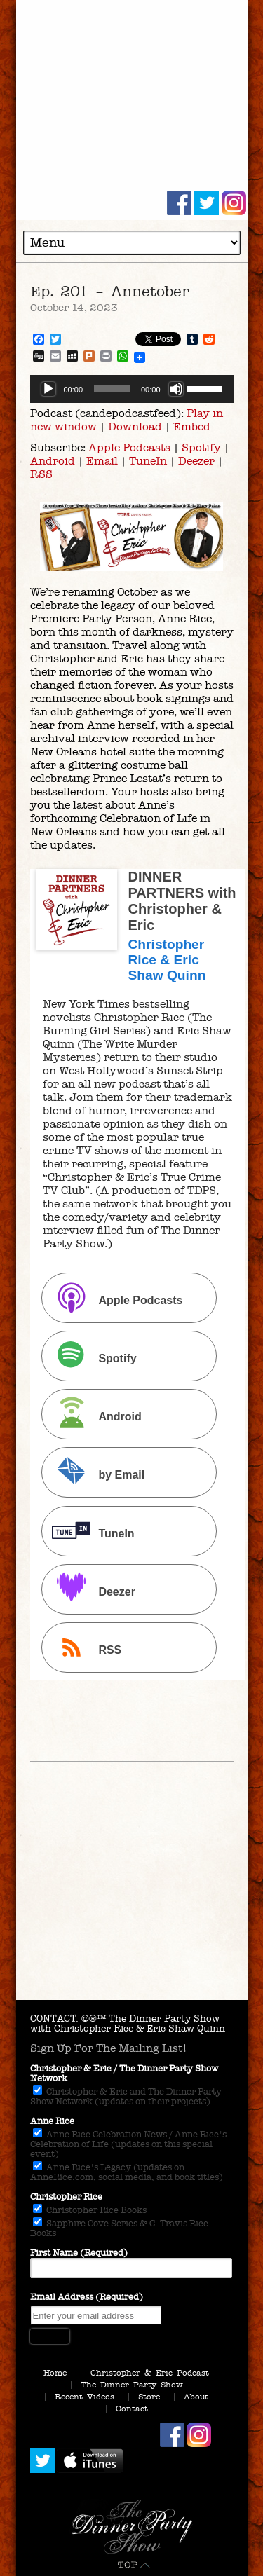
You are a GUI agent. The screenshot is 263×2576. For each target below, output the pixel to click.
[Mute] (176, 389)
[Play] (48, 389)
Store (149, 2397)
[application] (132, 389)
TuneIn (148, 460)
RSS (41, 474)
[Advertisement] (132, 1905)
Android (52, 460)
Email (102, 460)
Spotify (201, 447)
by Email (94, 1474)
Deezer (196, 460)
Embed (191, 426)
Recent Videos (84, 2397)
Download (135, 426)
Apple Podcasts (129, 447)
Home (55, 2373)
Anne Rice (52, 2121)
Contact (132, 2408)
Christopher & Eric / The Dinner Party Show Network (124, 2073)
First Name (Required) (79, 2253)
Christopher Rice (66, 2197)
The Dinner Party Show (132, 2385)
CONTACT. (54, 2019)
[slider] (112, 388)
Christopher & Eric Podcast (149, 2373)
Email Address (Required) (86, 2297)
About (196, 2397)
